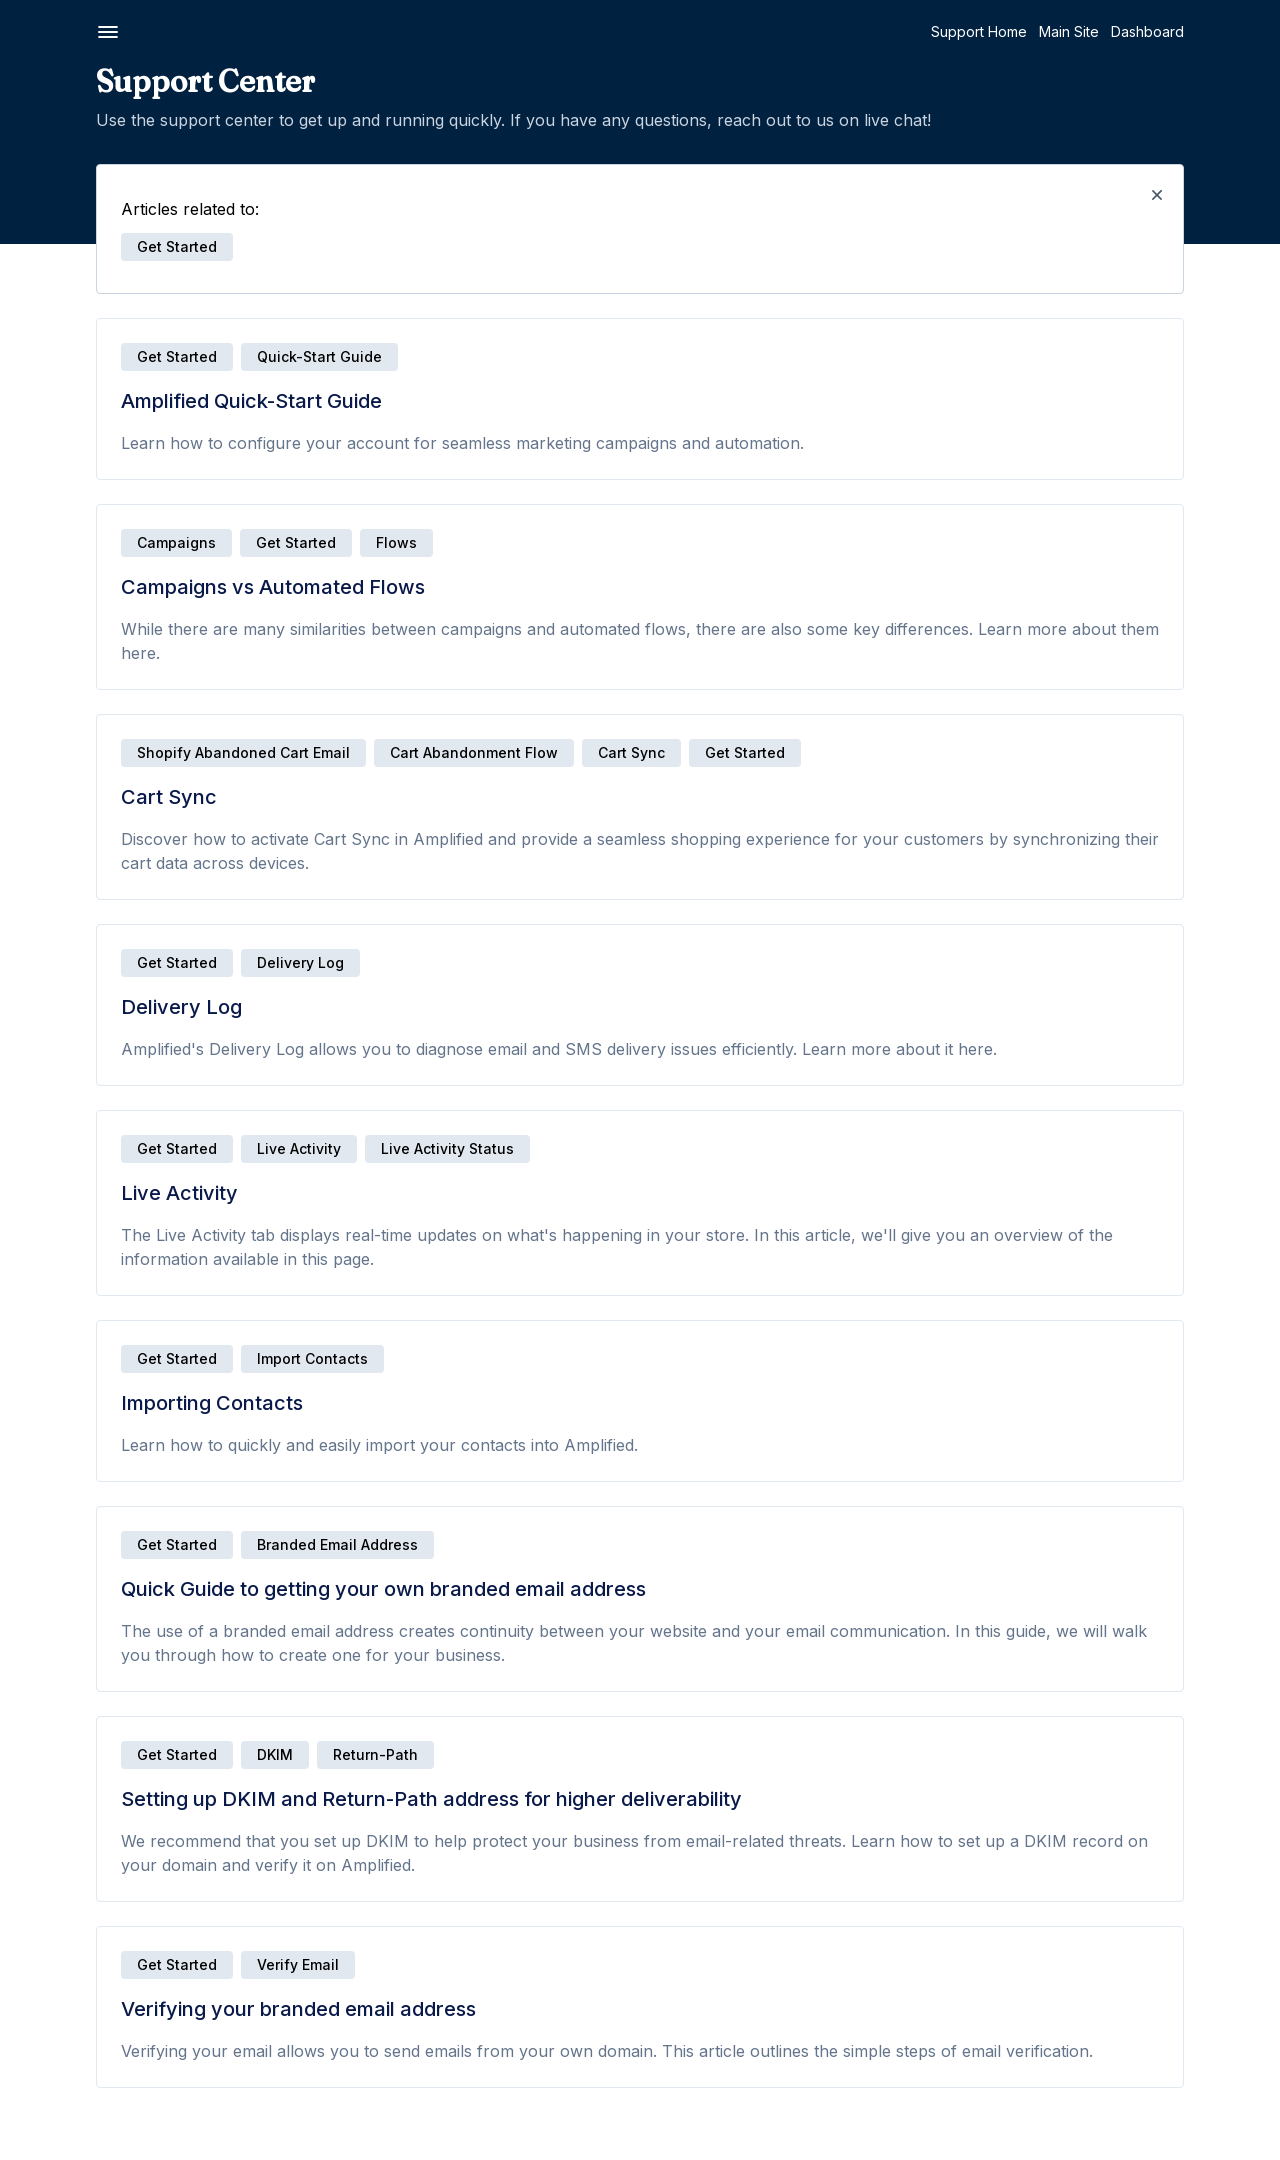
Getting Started (90, 154)
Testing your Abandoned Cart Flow (139, 1462)
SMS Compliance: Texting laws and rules (139, 1172)
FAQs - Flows (67, 1710)
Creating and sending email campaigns (114, 1800)
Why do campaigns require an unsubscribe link (123, 1952)
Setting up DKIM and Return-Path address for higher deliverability (132, 416)
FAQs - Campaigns (84, 2134)
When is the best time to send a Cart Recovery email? (143, 1500)
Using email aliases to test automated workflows (108, 1672)
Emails (49, 518)
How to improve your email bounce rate (140, 828)
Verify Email (522, 1964)
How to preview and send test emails (123, 724)
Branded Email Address (561, 1544)
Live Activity (63, 302)
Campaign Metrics (83, 1914)
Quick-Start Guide (543, 356)
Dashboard (1211, 31)
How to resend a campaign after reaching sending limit (130, 2048)
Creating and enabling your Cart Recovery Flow (129, 1348)
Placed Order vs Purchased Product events (143, 1624)
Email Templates (77, 582)
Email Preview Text (86, 686)
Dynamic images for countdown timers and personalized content (130, 988)
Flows (49, 1226)
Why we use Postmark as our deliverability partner (120, 620)
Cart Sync (56, 246)
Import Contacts (536, 1358)
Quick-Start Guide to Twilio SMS (128, 1106)
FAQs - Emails (68, 1026)
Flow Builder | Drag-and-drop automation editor (121, 1300)
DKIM (499, 1754)
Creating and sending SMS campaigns (112, 1848)
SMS (39, 1070)
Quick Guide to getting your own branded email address (131, 368)
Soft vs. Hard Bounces (97, 790)
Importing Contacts (85, 330)
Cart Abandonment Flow (698, 752)
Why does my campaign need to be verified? (142, 2096)
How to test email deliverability (124, 762)
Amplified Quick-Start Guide (114, 190)
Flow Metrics (65, 1434)
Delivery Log (66, 274)
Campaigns (66, 1754)
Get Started (401, 356)
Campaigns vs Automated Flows (128, 218)
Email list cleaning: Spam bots (119, 922)
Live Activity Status (671, 1148)
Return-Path (599, 1754)
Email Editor (61, 554)
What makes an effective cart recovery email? (120, 1548)
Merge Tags (64, 950)
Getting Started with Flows (109, 1262)
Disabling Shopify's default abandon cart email (112, 1396)
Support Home (1043, 31)
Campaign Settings (85, 1886)
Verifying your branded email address (120, 464)
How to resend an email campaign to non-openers (136, 2000)
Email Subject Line (83, 658)
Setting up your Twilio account (124, 1134)
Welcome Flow (72, 1586)
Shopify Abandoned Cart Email (467, 752)
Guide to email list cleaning (111, 894)
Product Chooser (80, 866)
